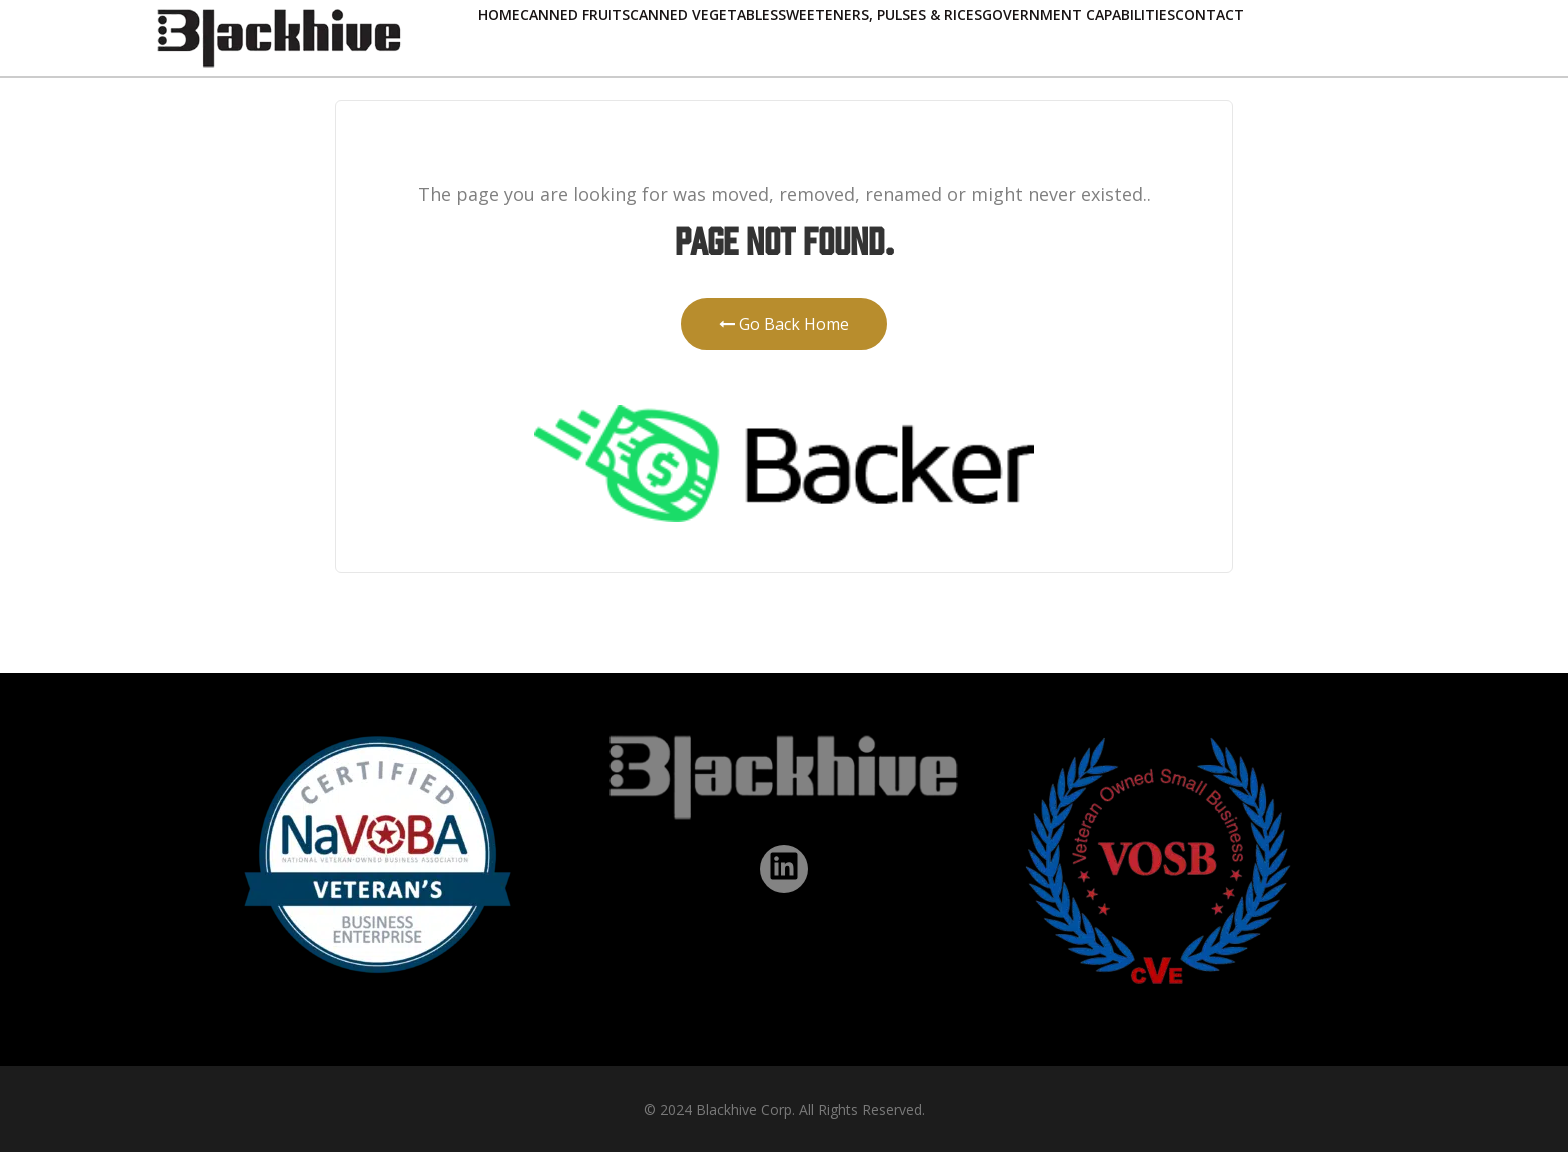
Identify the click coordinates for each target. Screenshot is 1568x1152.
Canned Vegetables (704, 14)
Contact (1209, 14)
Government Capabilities (1078, 14)
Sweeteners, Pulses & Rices (880, 14)
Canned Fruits (575, 14)
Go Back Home (784, 324)
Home (499, 14)
